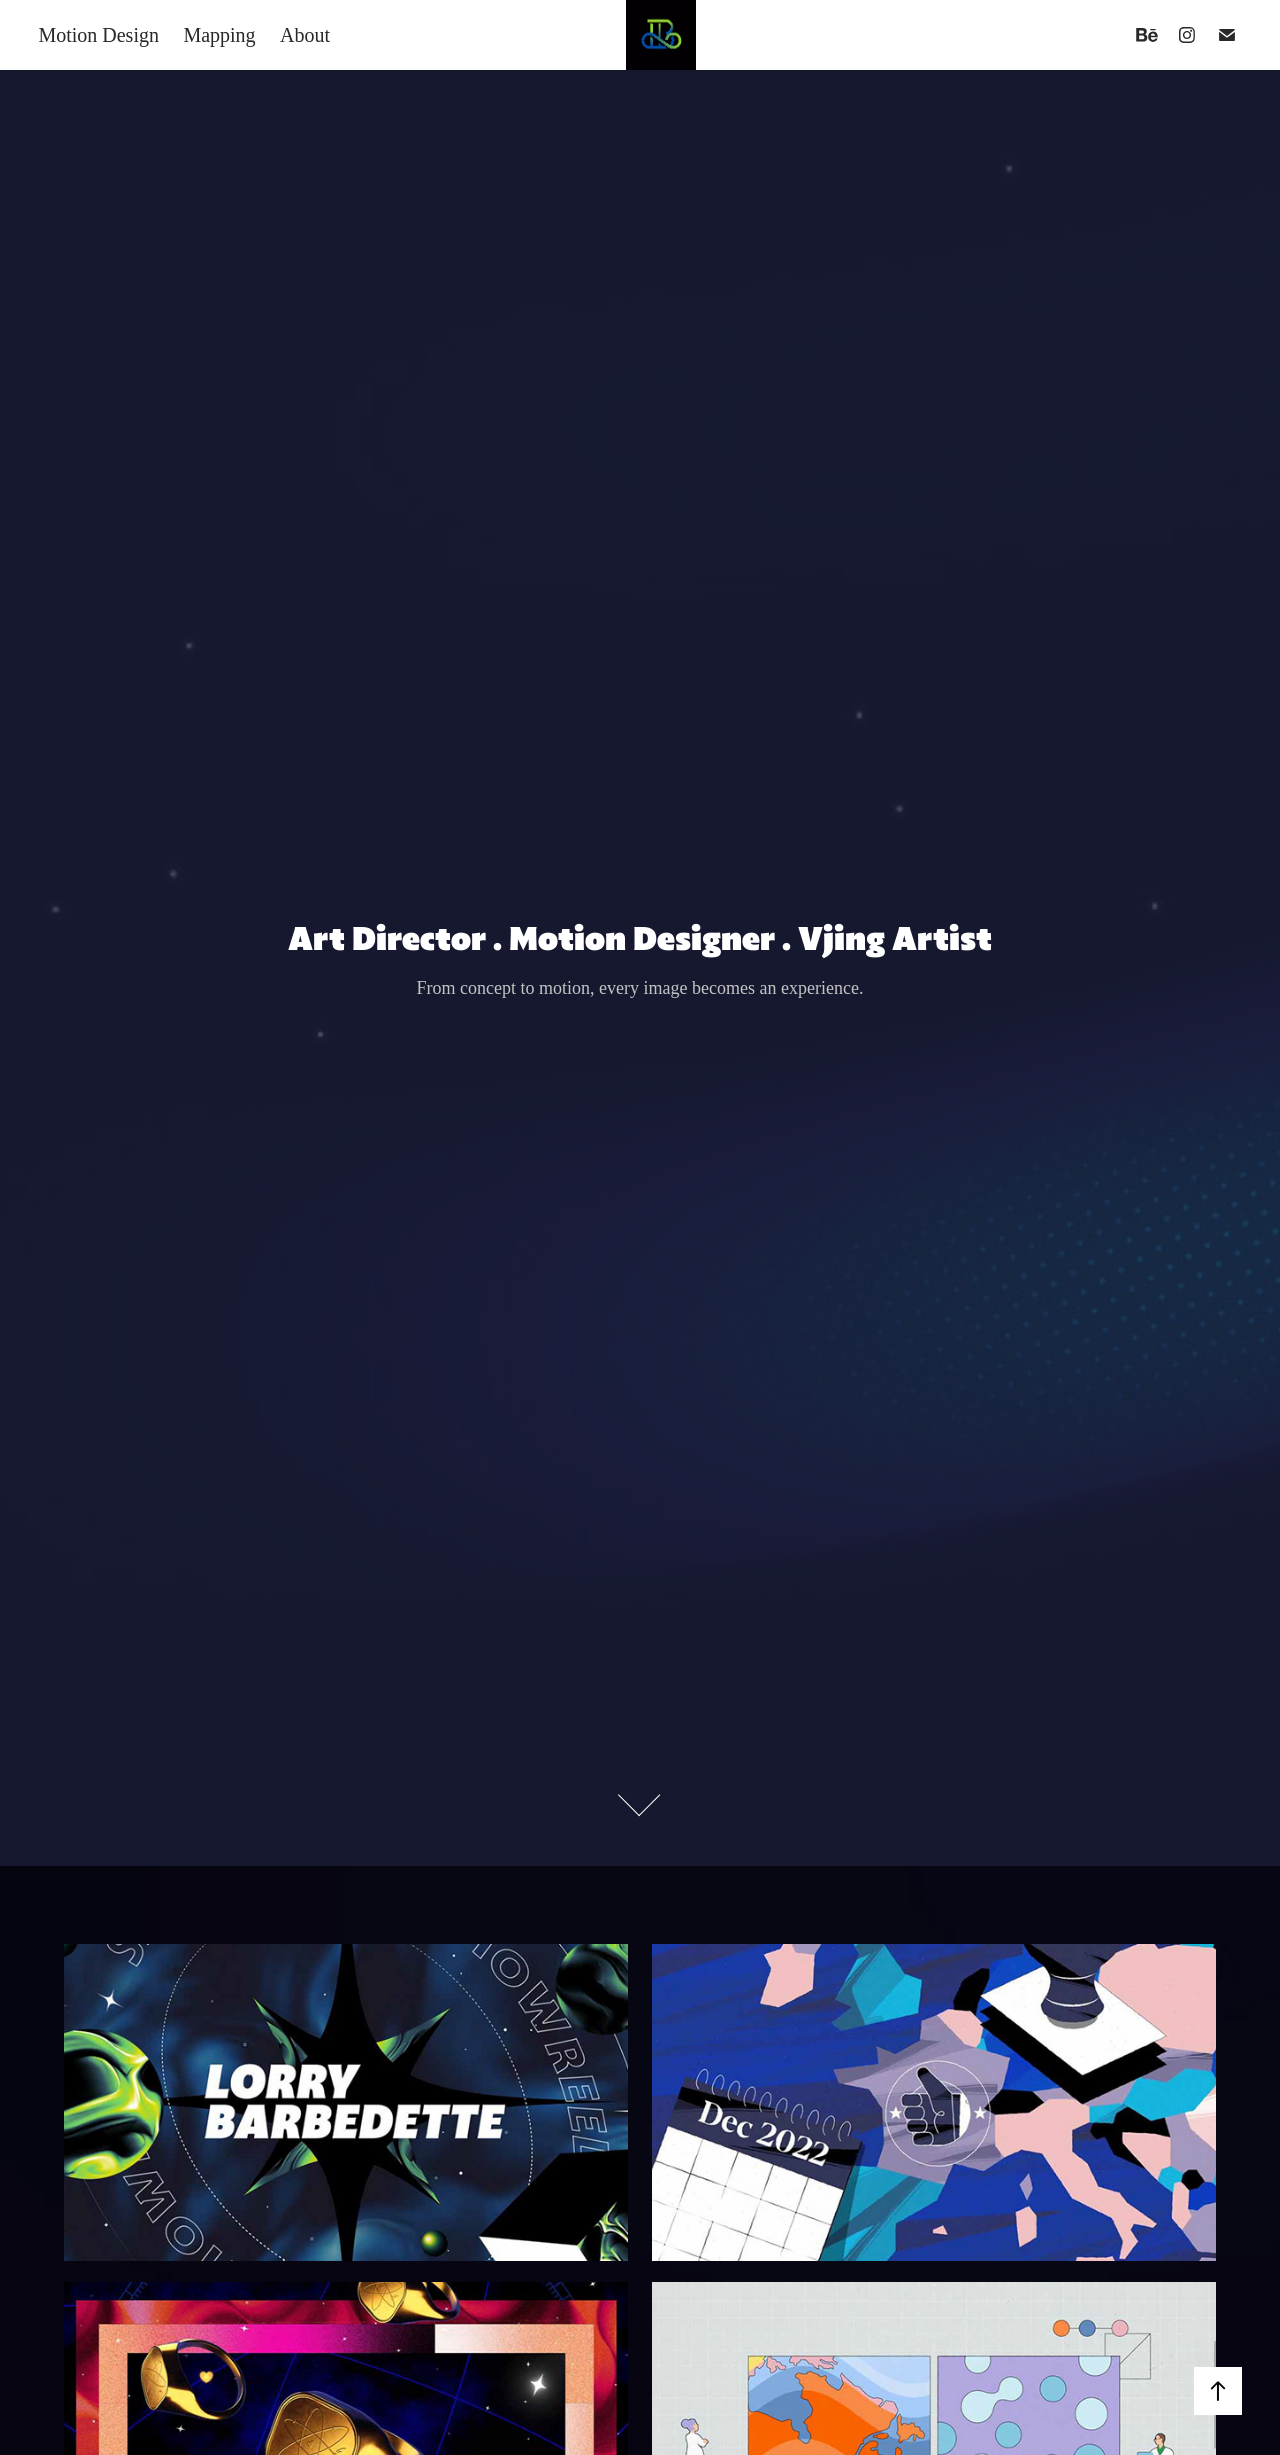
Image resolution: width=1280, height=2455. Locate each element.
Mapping (219, 35)
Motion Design (98, 35)
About (305, 35)
